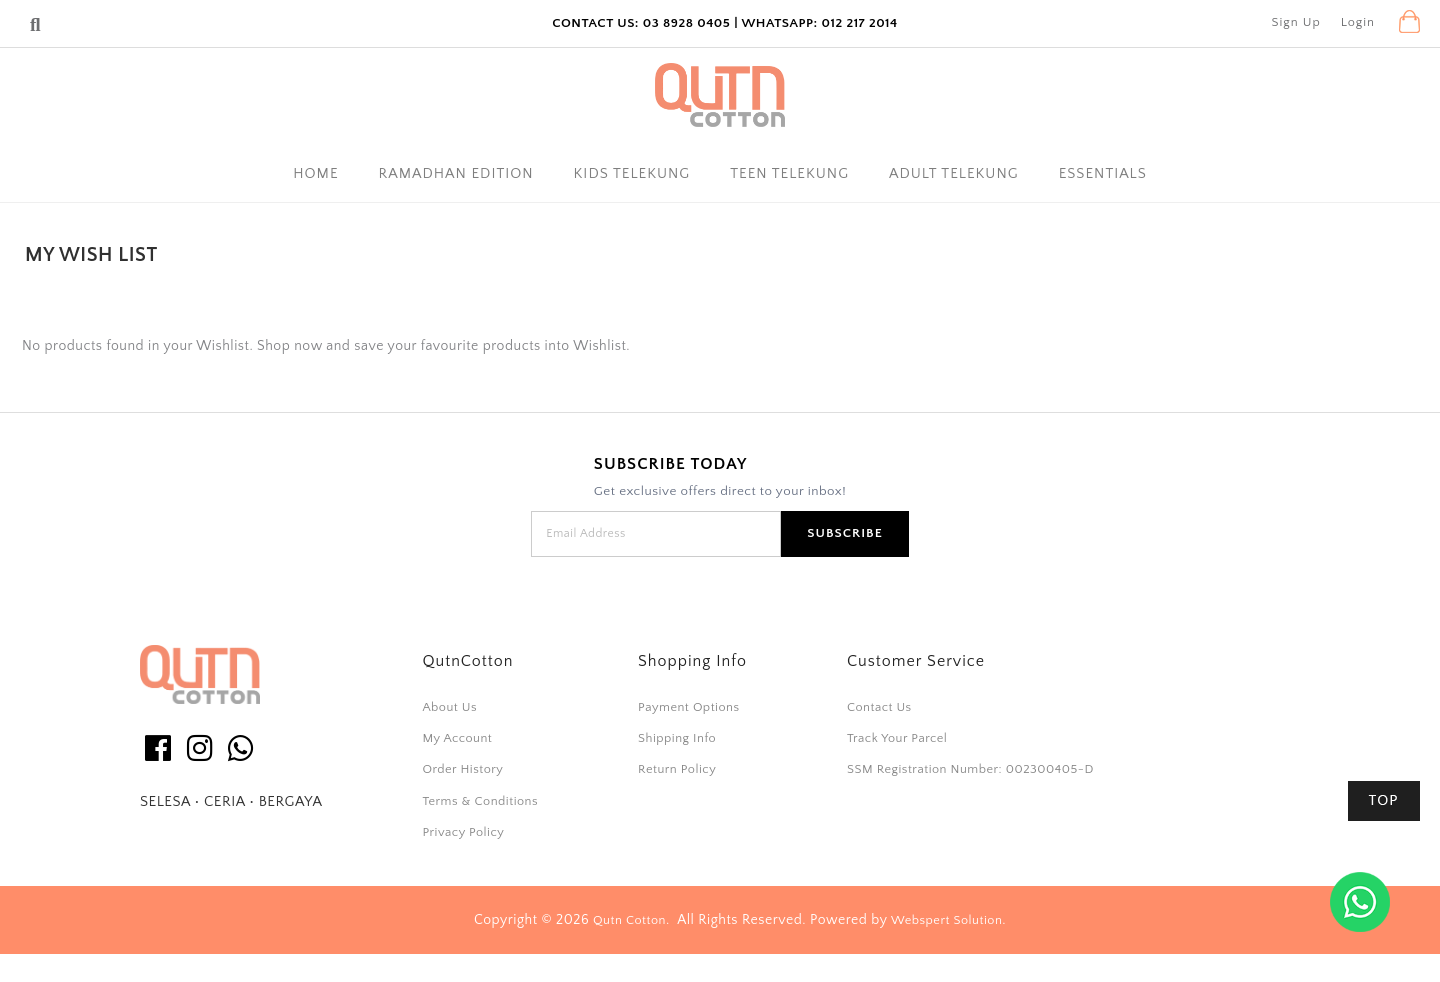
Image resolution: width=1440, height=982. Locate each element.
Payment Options (688, 707)
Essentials (1103, 174)
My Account (457, 738)
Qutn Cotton (629, 920)
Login (1358, 22)
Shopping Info (692, 661)
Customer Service (916, 661)
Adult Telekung (954, 174)
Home (315, 174)
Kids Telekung (632, 174)
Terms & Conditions (480, 801)
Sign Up (1296, 22)
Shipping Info (677, 738)
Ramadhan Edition (456, 174)
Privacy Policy (463, 832)
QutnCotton (467, 661)
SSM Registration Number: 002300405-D (970, 769)
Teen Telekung (789, 174)
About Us (449, 707)
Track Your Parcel (897, 738)
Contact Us (879, 707)
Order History (462, 769)
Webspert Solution (946, 920)
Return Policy (677, 769)
